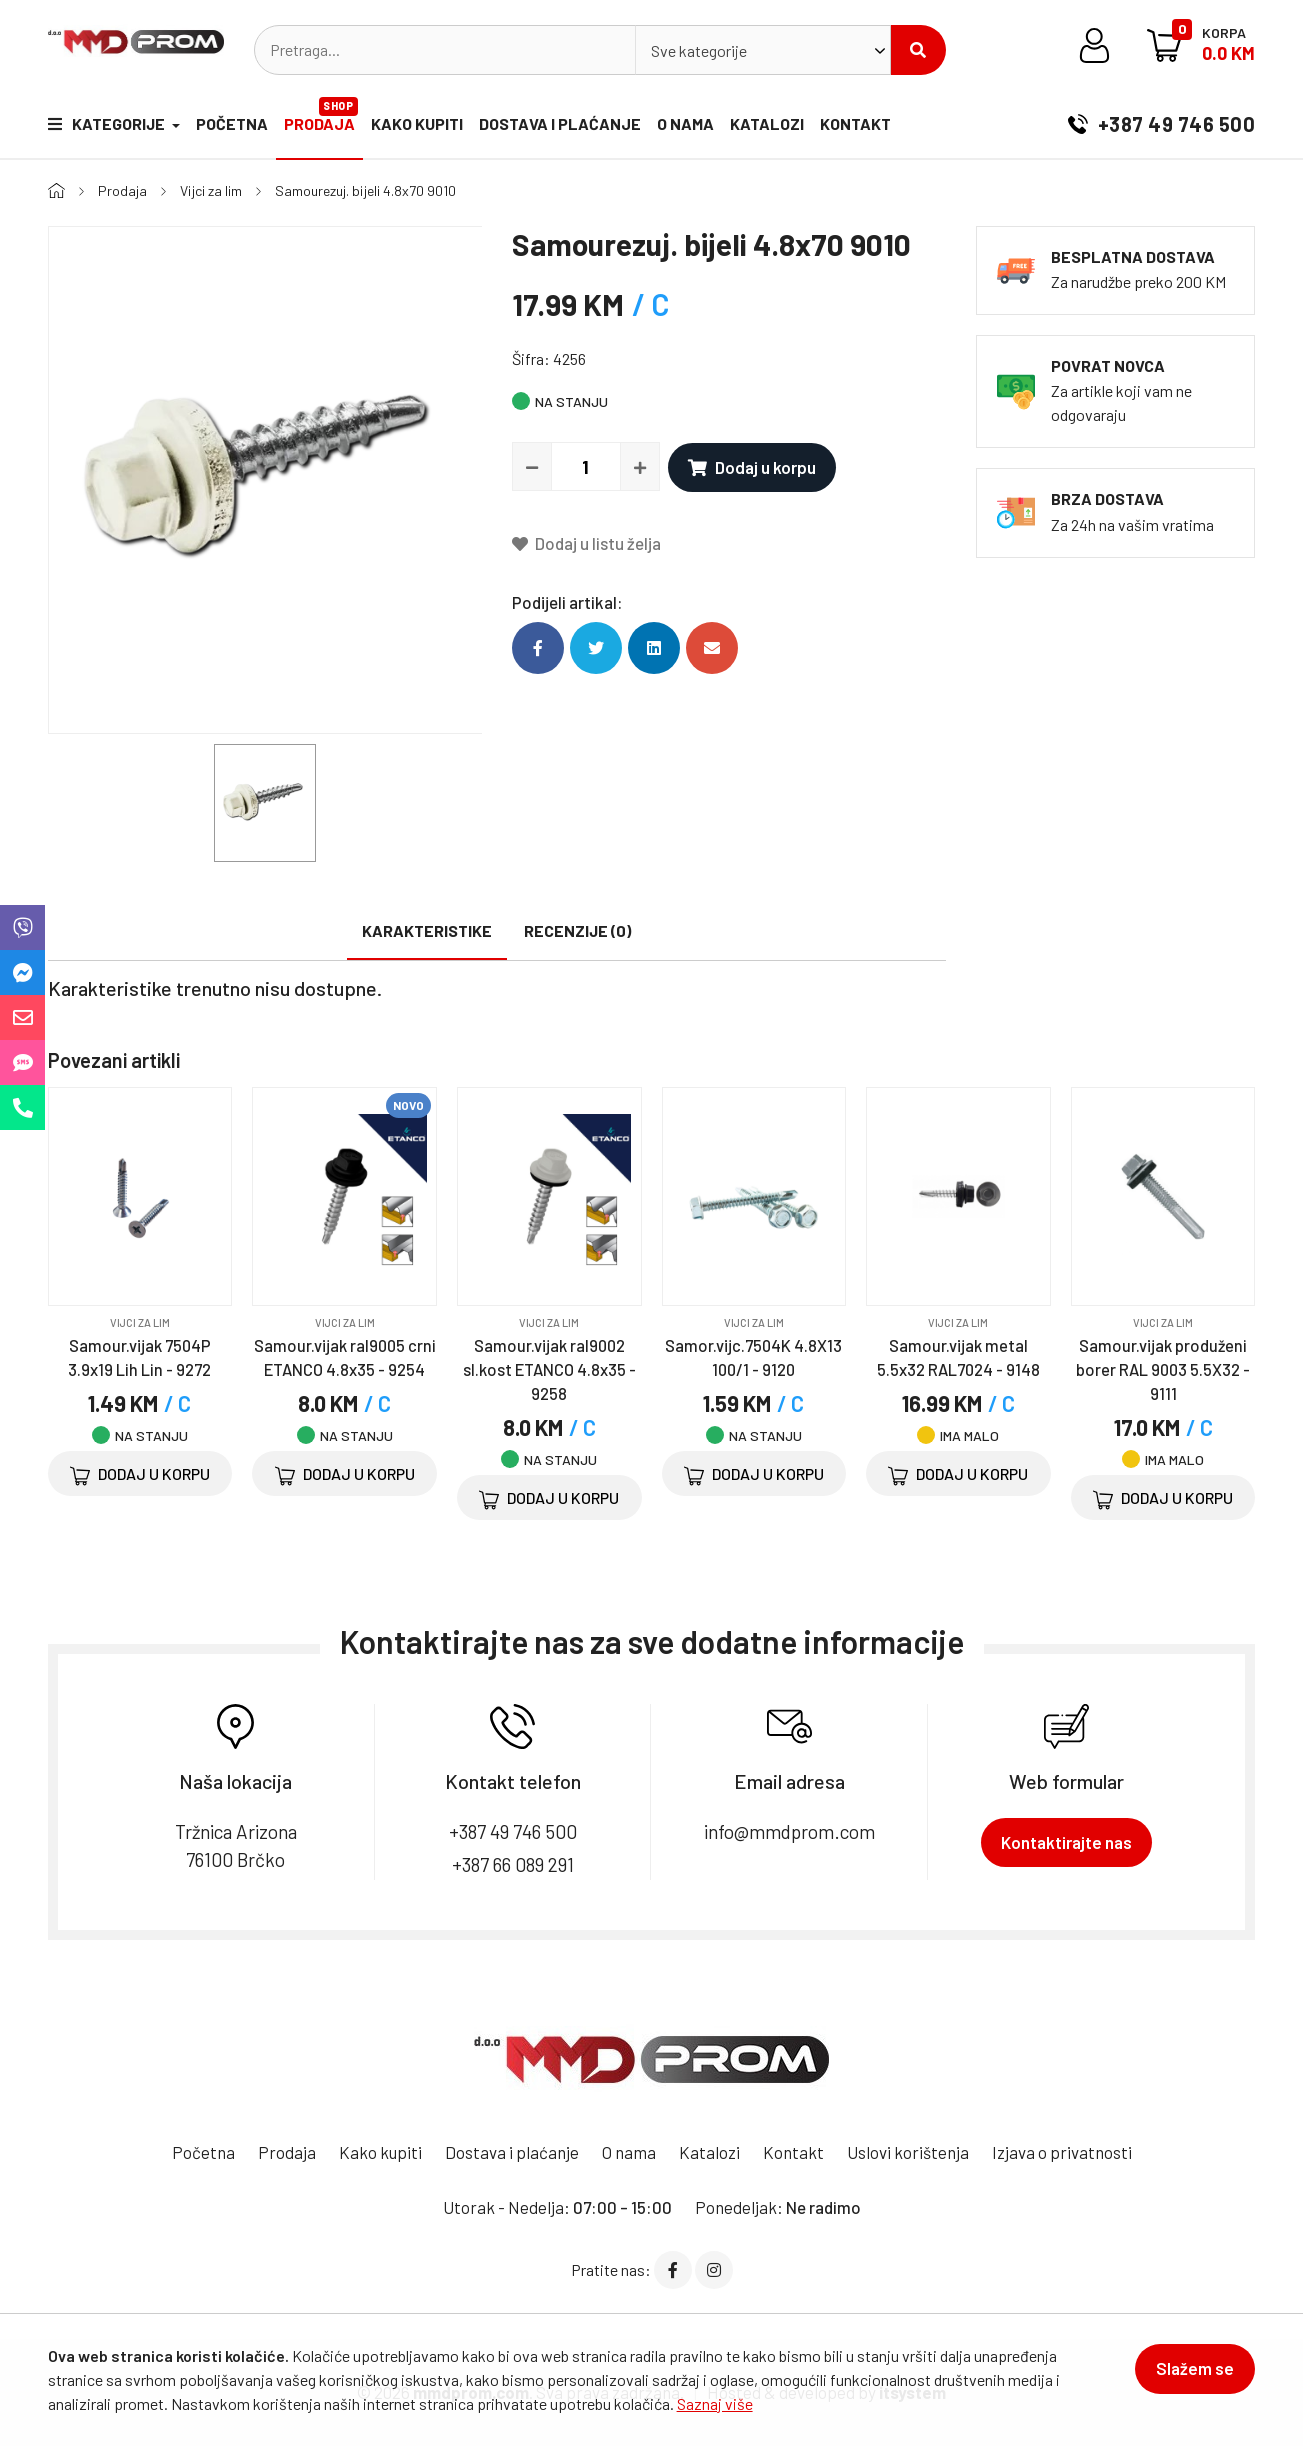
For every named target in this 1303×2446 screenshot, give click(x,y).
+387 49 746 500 (1161, 124)
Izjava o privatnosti (1062, 2152)
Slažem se (1195, 2368)
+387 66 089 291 (513, 1864)
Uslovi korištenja (908, 2152)
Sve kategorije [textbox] (699, 50)
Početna (232, 123)
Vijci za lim (211, 190)
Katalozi (767, 123)
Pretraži (918, 50)
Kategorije (108, 123)
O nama (685, 123)
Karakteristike (427, 930)
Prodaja (321, 115)
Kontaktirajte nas (1066, 1842)
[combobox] (763, 50)
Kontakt (855, 123)
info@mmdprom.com (789, 1831)
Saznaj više (715, 2403)
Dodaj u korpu (752, 467)
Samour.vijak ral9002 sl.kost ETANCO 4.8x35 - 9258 (549, 1369)
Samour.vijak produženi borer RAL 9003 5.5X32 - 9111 (1163, 1369)
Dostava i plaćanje (560, 123)
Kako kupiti (417, 123)
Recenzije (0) (577, 930)
